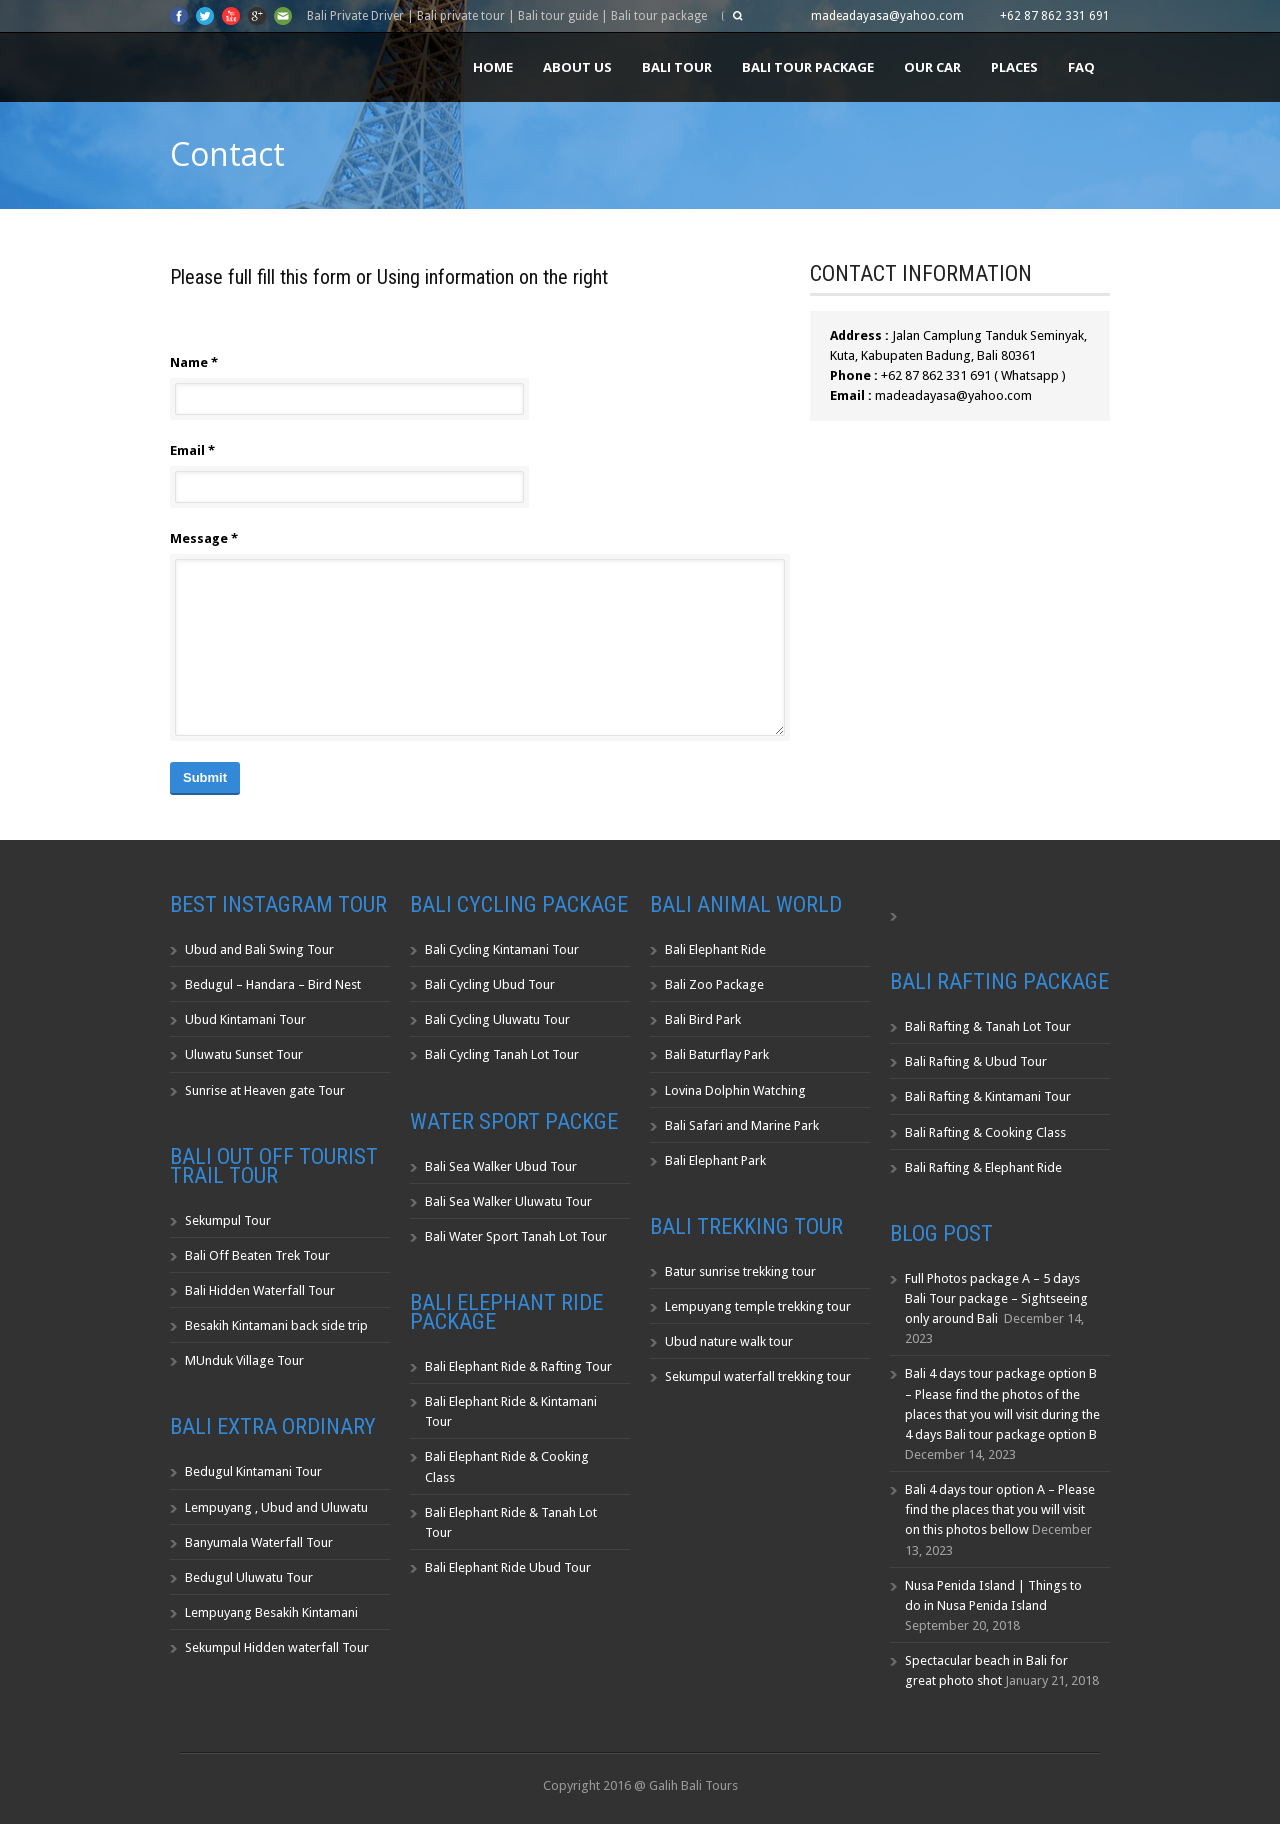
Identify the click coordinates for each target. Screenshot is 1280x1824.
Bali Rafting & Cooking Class (985, 1132)
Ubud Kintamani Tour (245, 1019)
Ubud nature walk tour (729, 1341)
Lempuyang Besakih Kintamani (271, 1612)
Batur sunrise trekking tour (740, 1271)
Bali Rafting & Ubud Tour (976, 1061)
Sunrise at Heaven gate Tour (265, 1090)
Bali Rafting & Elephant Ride (983, 1167)
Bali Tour (677, 67)
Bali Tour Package (808, 67)
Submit (205, 777)
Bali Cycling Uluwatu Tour (497, 1019)
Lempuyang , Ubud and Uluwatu (276, 1507)
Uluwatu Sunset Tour (244, 1054)
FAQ (1081, 67)
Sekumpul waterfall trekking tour (758, 1376)
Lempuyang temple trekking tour (758, 1306)
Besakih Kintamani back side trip (276, 1325)
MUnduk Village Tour (244, 1360)
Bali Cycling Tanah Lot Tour (502, 1054)
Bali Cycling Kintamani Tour (502, 949)
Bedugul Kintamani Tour (253, 1471)
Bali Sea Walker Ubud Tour (501, 1166)
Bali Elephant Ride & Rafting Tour (518, 1366)
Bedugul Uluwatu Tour (249, 1577)
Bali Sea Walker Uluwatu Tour (508, 1201)
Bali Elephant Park (715, 1160)
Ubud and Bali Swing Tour (259, 949)
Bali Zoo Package (714, 984)
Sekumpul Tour (228, 1220)
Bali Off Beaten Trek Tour (257, 1255)
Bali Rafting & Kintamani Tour (988, 1096)
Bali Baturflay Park (717, 1054)
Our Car (932, 67)
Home (493, 67)
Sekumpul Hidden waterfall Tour (277, 1647)
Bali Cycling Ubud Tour (490, 984)
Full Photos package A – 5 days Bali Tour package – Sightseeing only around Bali (996, 1298)
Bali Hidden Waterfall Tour (260, 1290)
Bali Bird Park (703, 1019)
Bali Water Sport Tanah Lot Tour (516, 1236)
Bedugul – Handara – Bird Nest (273, 984)
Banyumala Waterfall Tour (259, 1542)
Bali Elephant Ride (715, 949)
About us (577, 67)
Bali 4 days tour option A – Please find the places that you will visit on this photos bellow (1000, 1509)
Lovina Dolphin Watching (735, 1090)
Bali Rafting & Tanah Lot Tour (988, 1026)
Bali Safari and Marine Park (742, 1125)
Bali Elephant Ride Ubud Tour (508, 1567)
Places (1014, 67)
